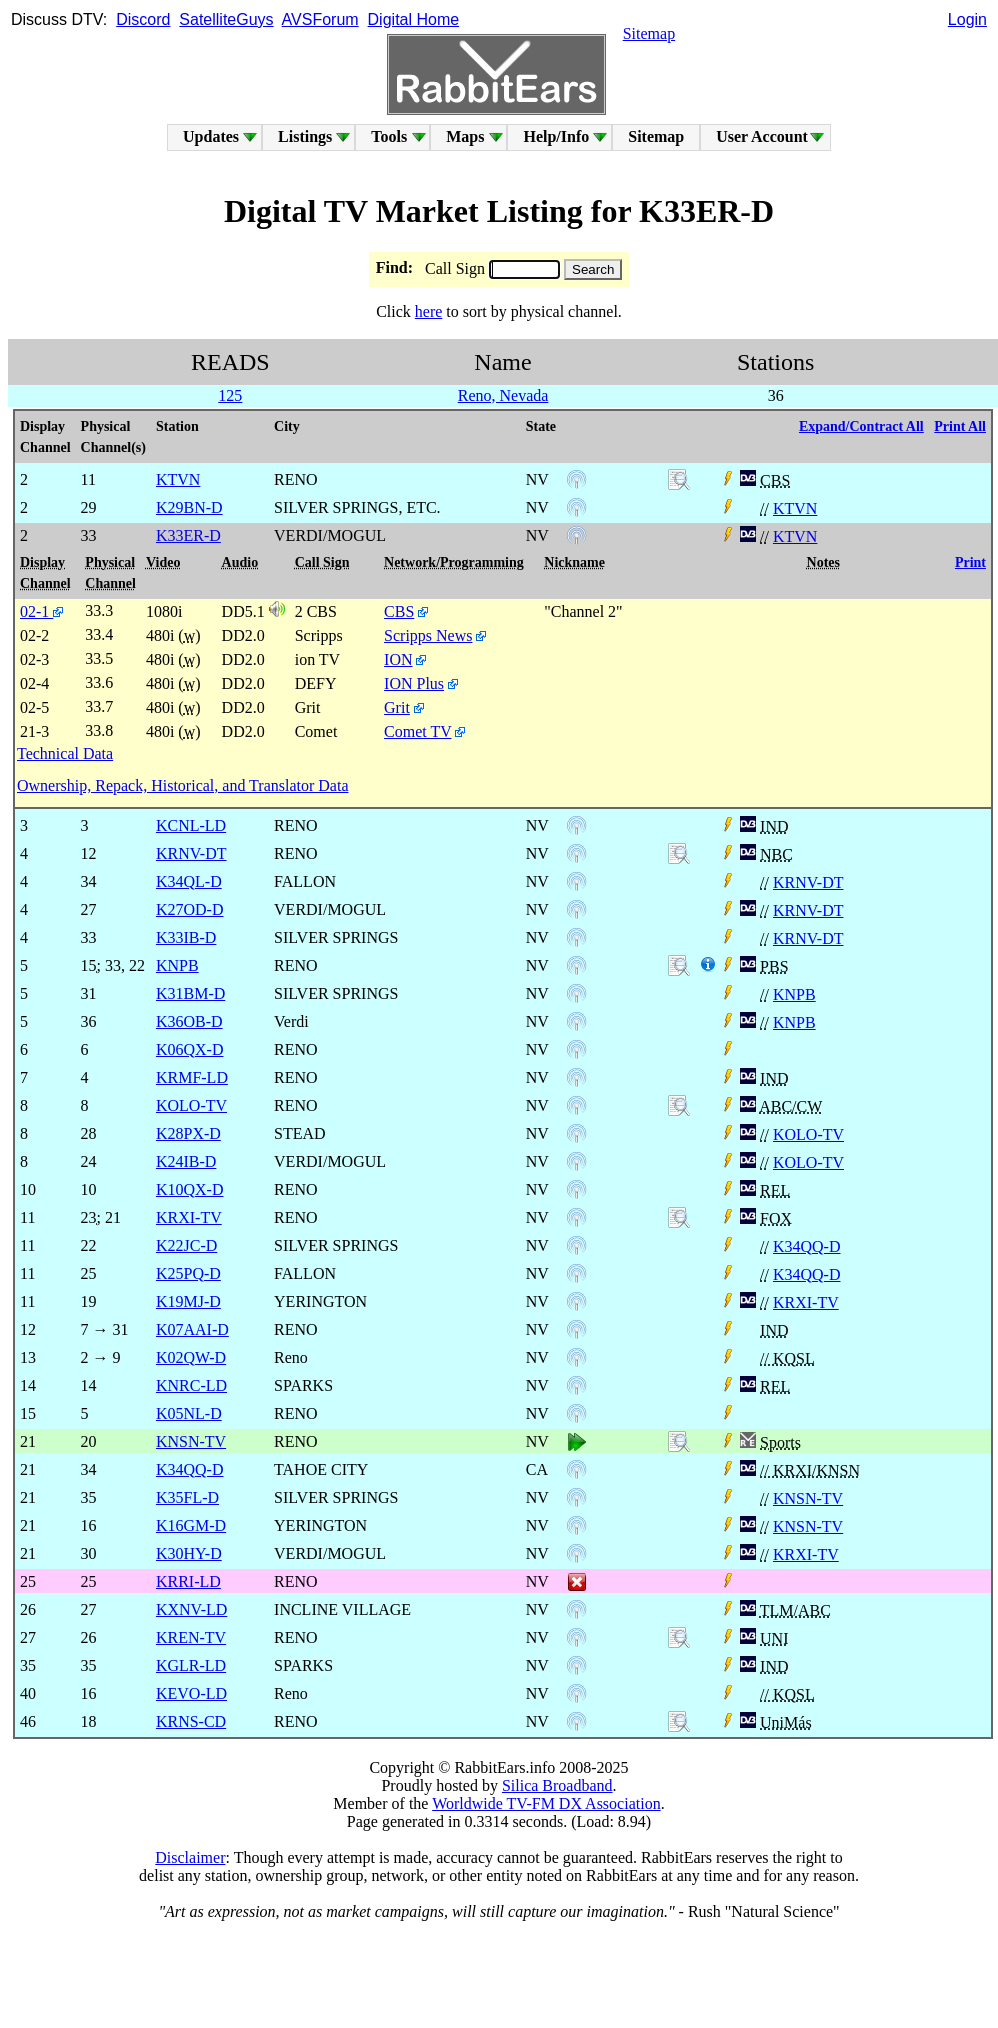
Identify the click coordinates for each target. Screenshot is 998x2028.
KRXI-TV (806, 1302)
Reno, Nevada (503, 395)
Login (967, 19)
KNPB (794, 994)
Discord (143, 19)
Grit (397, 707)
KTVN (795, 508)
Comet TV (417, 731)
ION (398, 659)
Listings (305, 136)
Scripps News (428, 635)
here (429, 311)
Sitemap (649, 33)
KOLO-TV (808, 1134)
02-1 (41, 611)
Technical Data (65, 753)
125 (230, 395)
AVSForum (320, 19)
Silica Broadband (557, 1785)
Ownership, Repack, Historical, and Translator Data (182, 785)
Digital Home (414, 19)
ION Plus (414, 683)
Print (970, 562)
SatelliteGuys (226, 19)
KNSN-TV (808, 1498)
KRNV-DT (808, 882)
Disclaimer (190, 1857)
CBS (399, 611)
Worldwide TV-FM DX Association (546, 1803)
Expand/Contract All (861, 426)
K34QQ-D (807, 1246)
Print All (960, 426)
